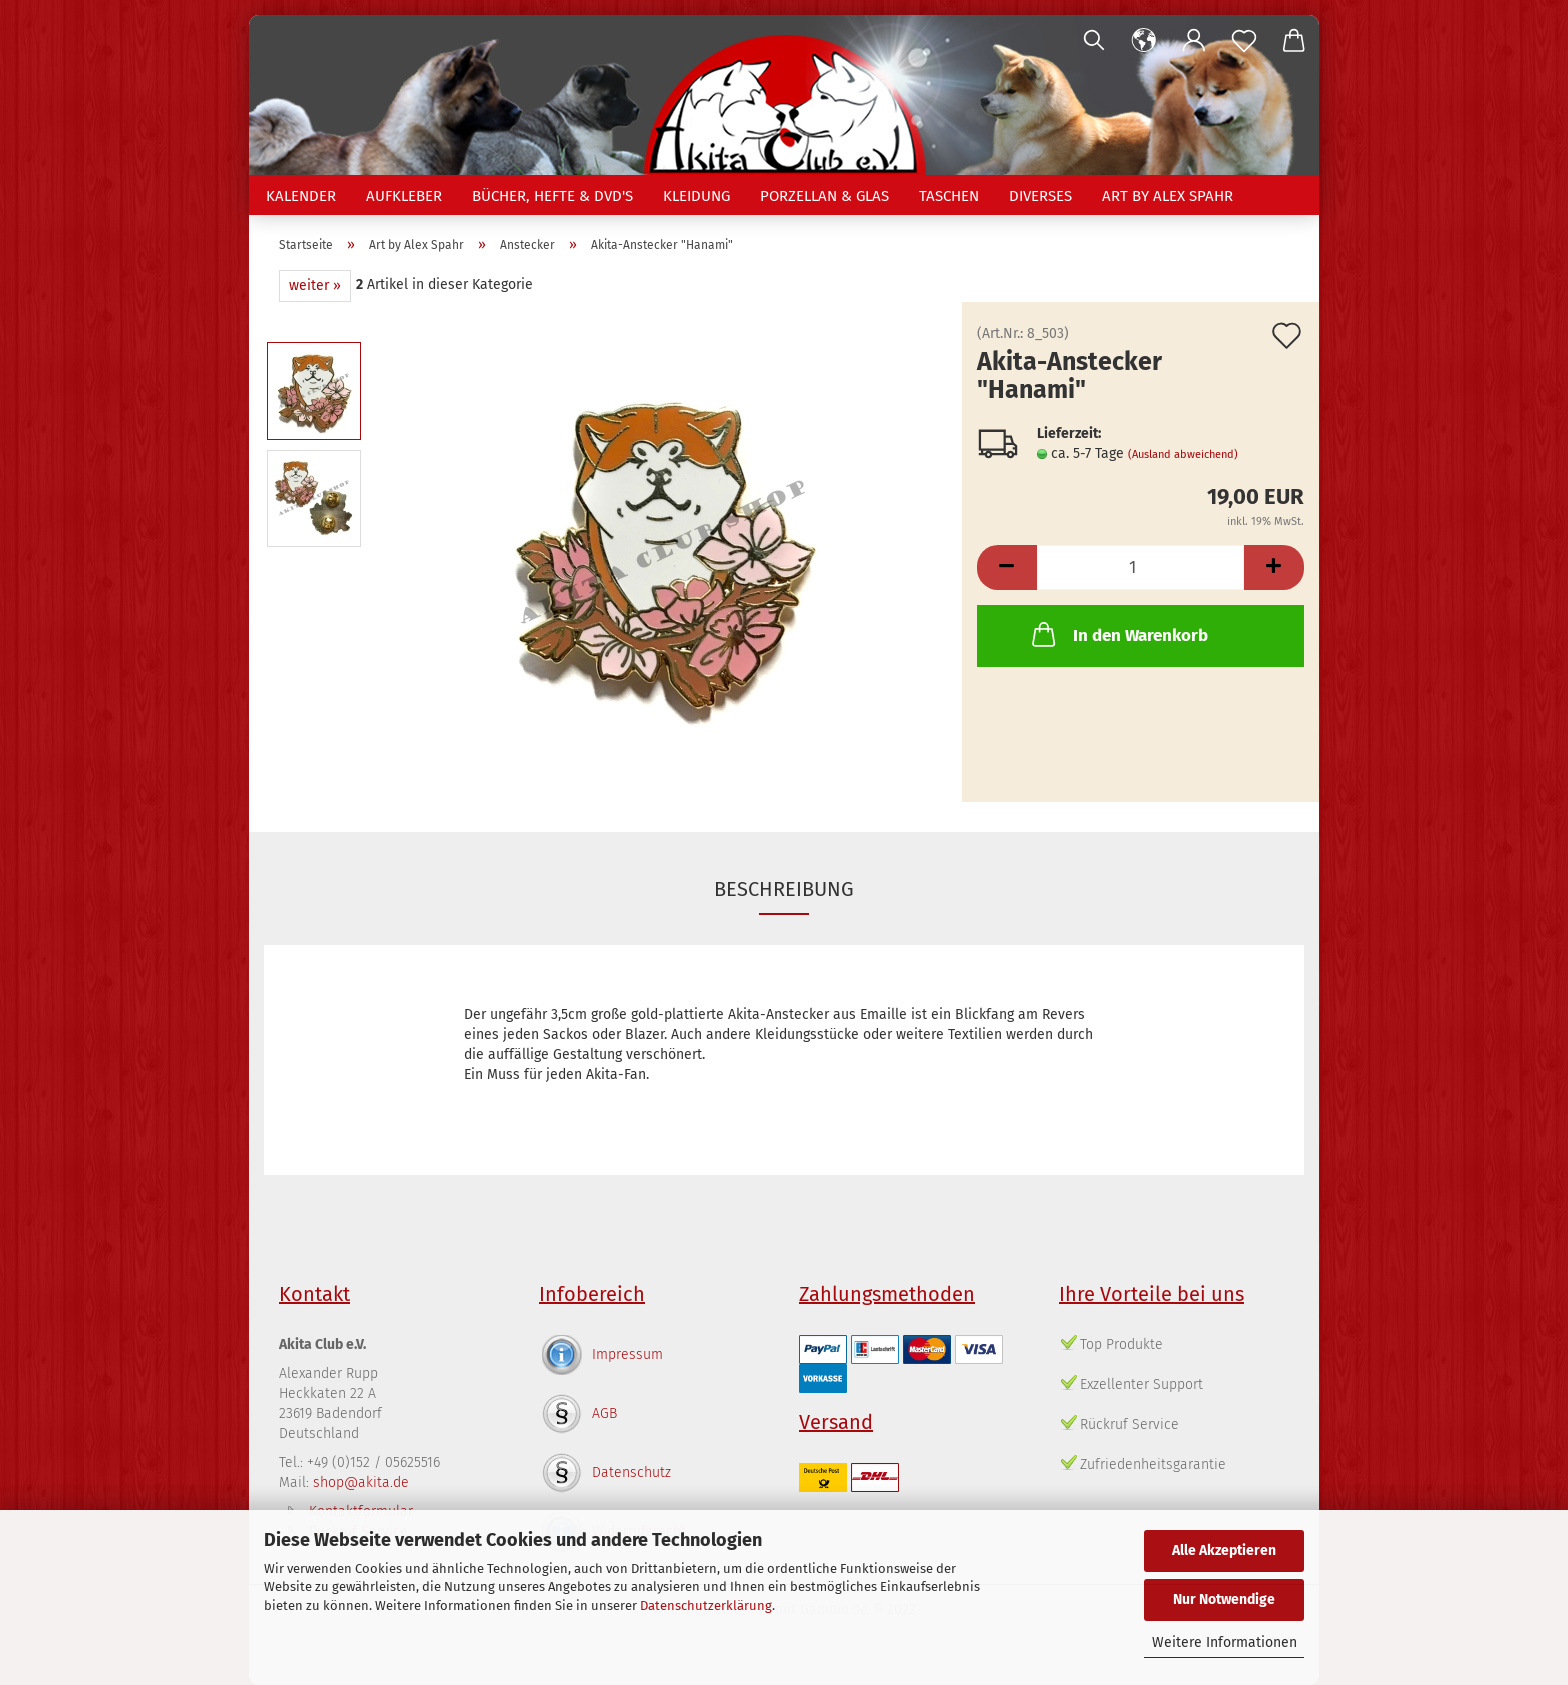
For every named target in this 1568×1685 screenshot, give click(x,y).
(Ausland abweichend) (1183, 454)
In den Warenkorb (1118, 634)
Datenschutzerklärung (706, 1605)
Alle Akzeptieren (1224, 1550)
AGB (604, 1413)
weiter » (315, 285)
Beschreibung (784, 889)
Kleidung (696, 196)
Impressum (627, 1354)
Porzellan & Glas (824, 196)
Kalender (301, 196)
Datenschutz (631, 1472)
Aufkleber (404, 196)
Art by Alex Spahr (1167, 196)
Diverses (1040, 196)
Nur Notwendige (1224, 1599)
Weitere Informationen (1224, 1642)
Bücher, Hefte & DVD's (552, 196)
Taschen (949, 196)
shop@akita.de (361, 1482)
